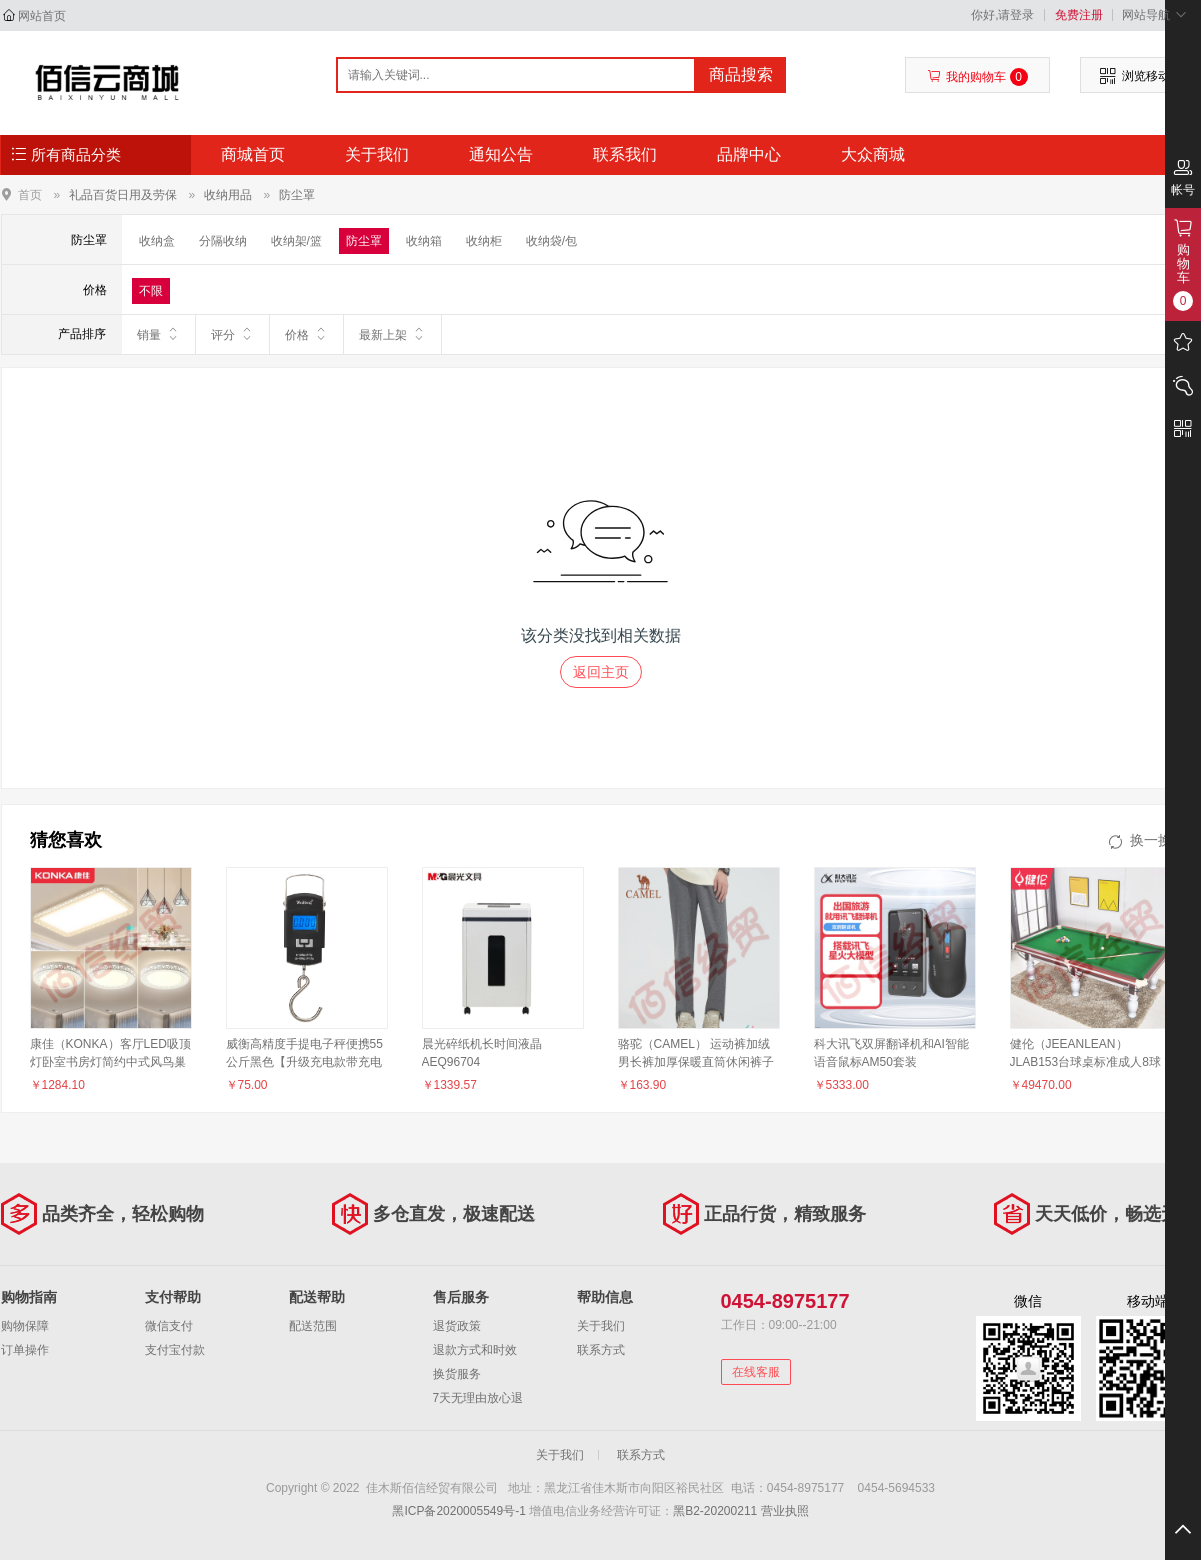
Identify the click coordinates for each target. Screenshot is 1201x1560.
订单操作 (25, 1350)
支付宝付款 (175, 1350)
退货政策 (457, 1326)
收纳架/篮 (296, 241)
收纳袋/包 (551, 241)
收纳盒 (157, 241)
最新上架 (392, 334)
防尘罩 (297, 195)
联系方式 (601, 1350)
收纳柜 (484, 241)
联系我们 (625, 154)
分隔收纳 (223, 241)
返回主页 (601, 672)
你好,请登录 (1002, 15)
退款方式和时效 (475, 1350)
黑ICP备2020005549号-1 (458, 1511)
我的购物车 (977, 77)
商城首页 (253, 154)
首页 (30, 194)
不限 (151, 291)
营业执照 (785, 1511)
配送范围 (313, 1326)
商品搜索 (741, 74)
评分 (232, 334)
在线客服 (756, 1372)
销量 (158, 334)
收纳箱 (424, 241)
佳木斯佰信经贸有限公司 (107, 82)
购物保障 (25, 1326)
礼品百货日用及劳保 (123, 195)
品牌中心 (749, 154)
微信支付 (169, 1326)
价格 (306, 334)
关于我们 (377, 154)
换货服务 (457, 1374)
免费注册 (1079, 15)
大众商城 (873, 154)
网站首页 (42, 16)
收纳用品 (228, 195)
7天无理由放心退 (478, 1398)
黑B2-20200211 (715, 1511)
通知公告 (501, 154)
